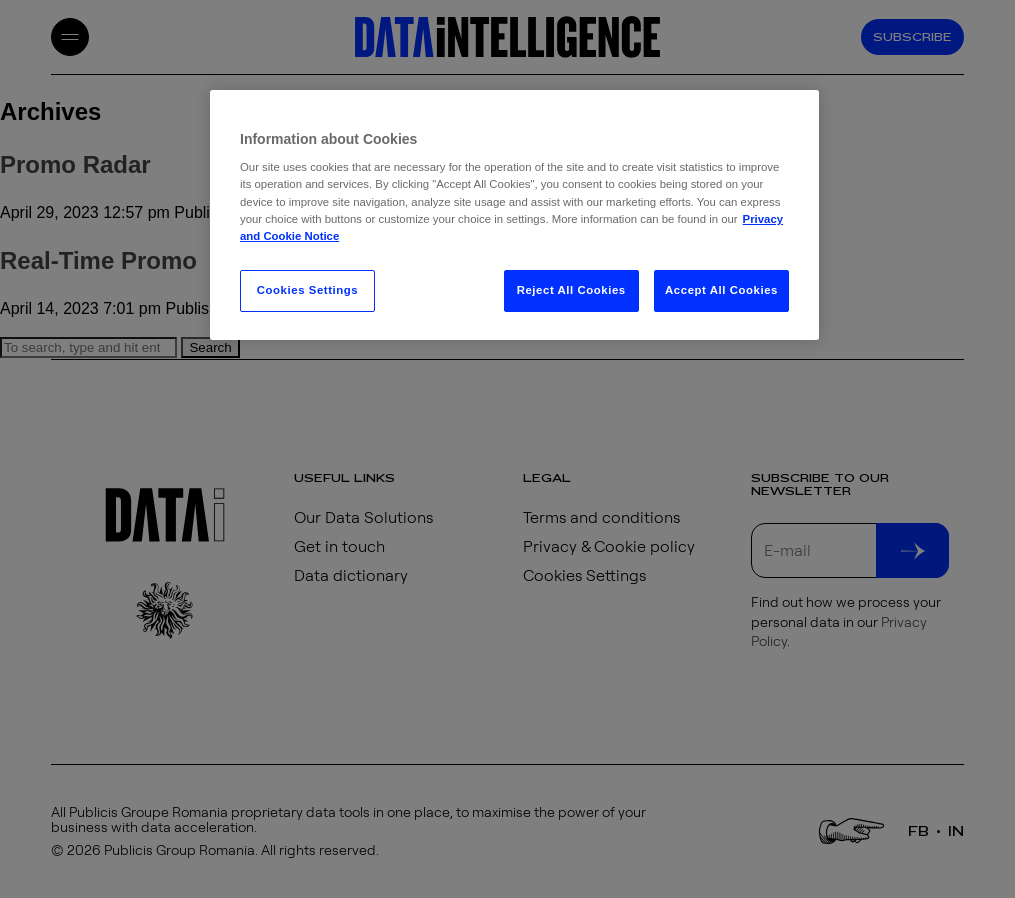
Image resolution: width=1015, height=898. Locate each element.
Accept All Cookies (721, 290)
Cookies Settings (307, 290)
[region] (514, 215)
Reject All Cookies (571, 290)
